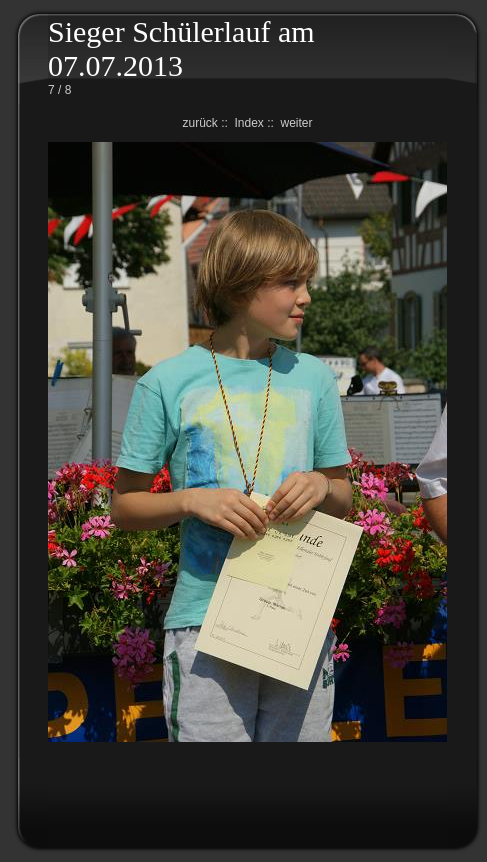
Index (248, 123)
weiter (297, 123)
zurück (199, 123)
